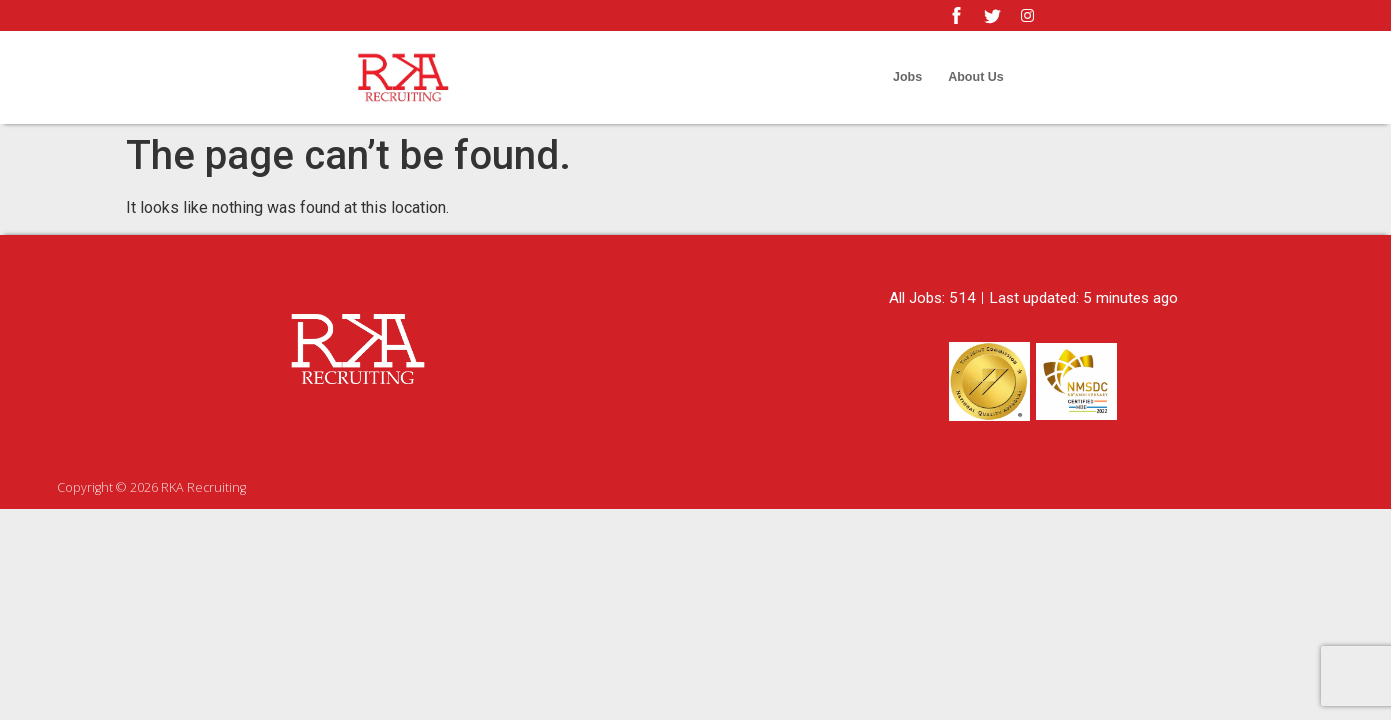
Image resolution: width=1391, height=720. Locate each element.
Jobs (907, 77)
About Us (976, 77)
